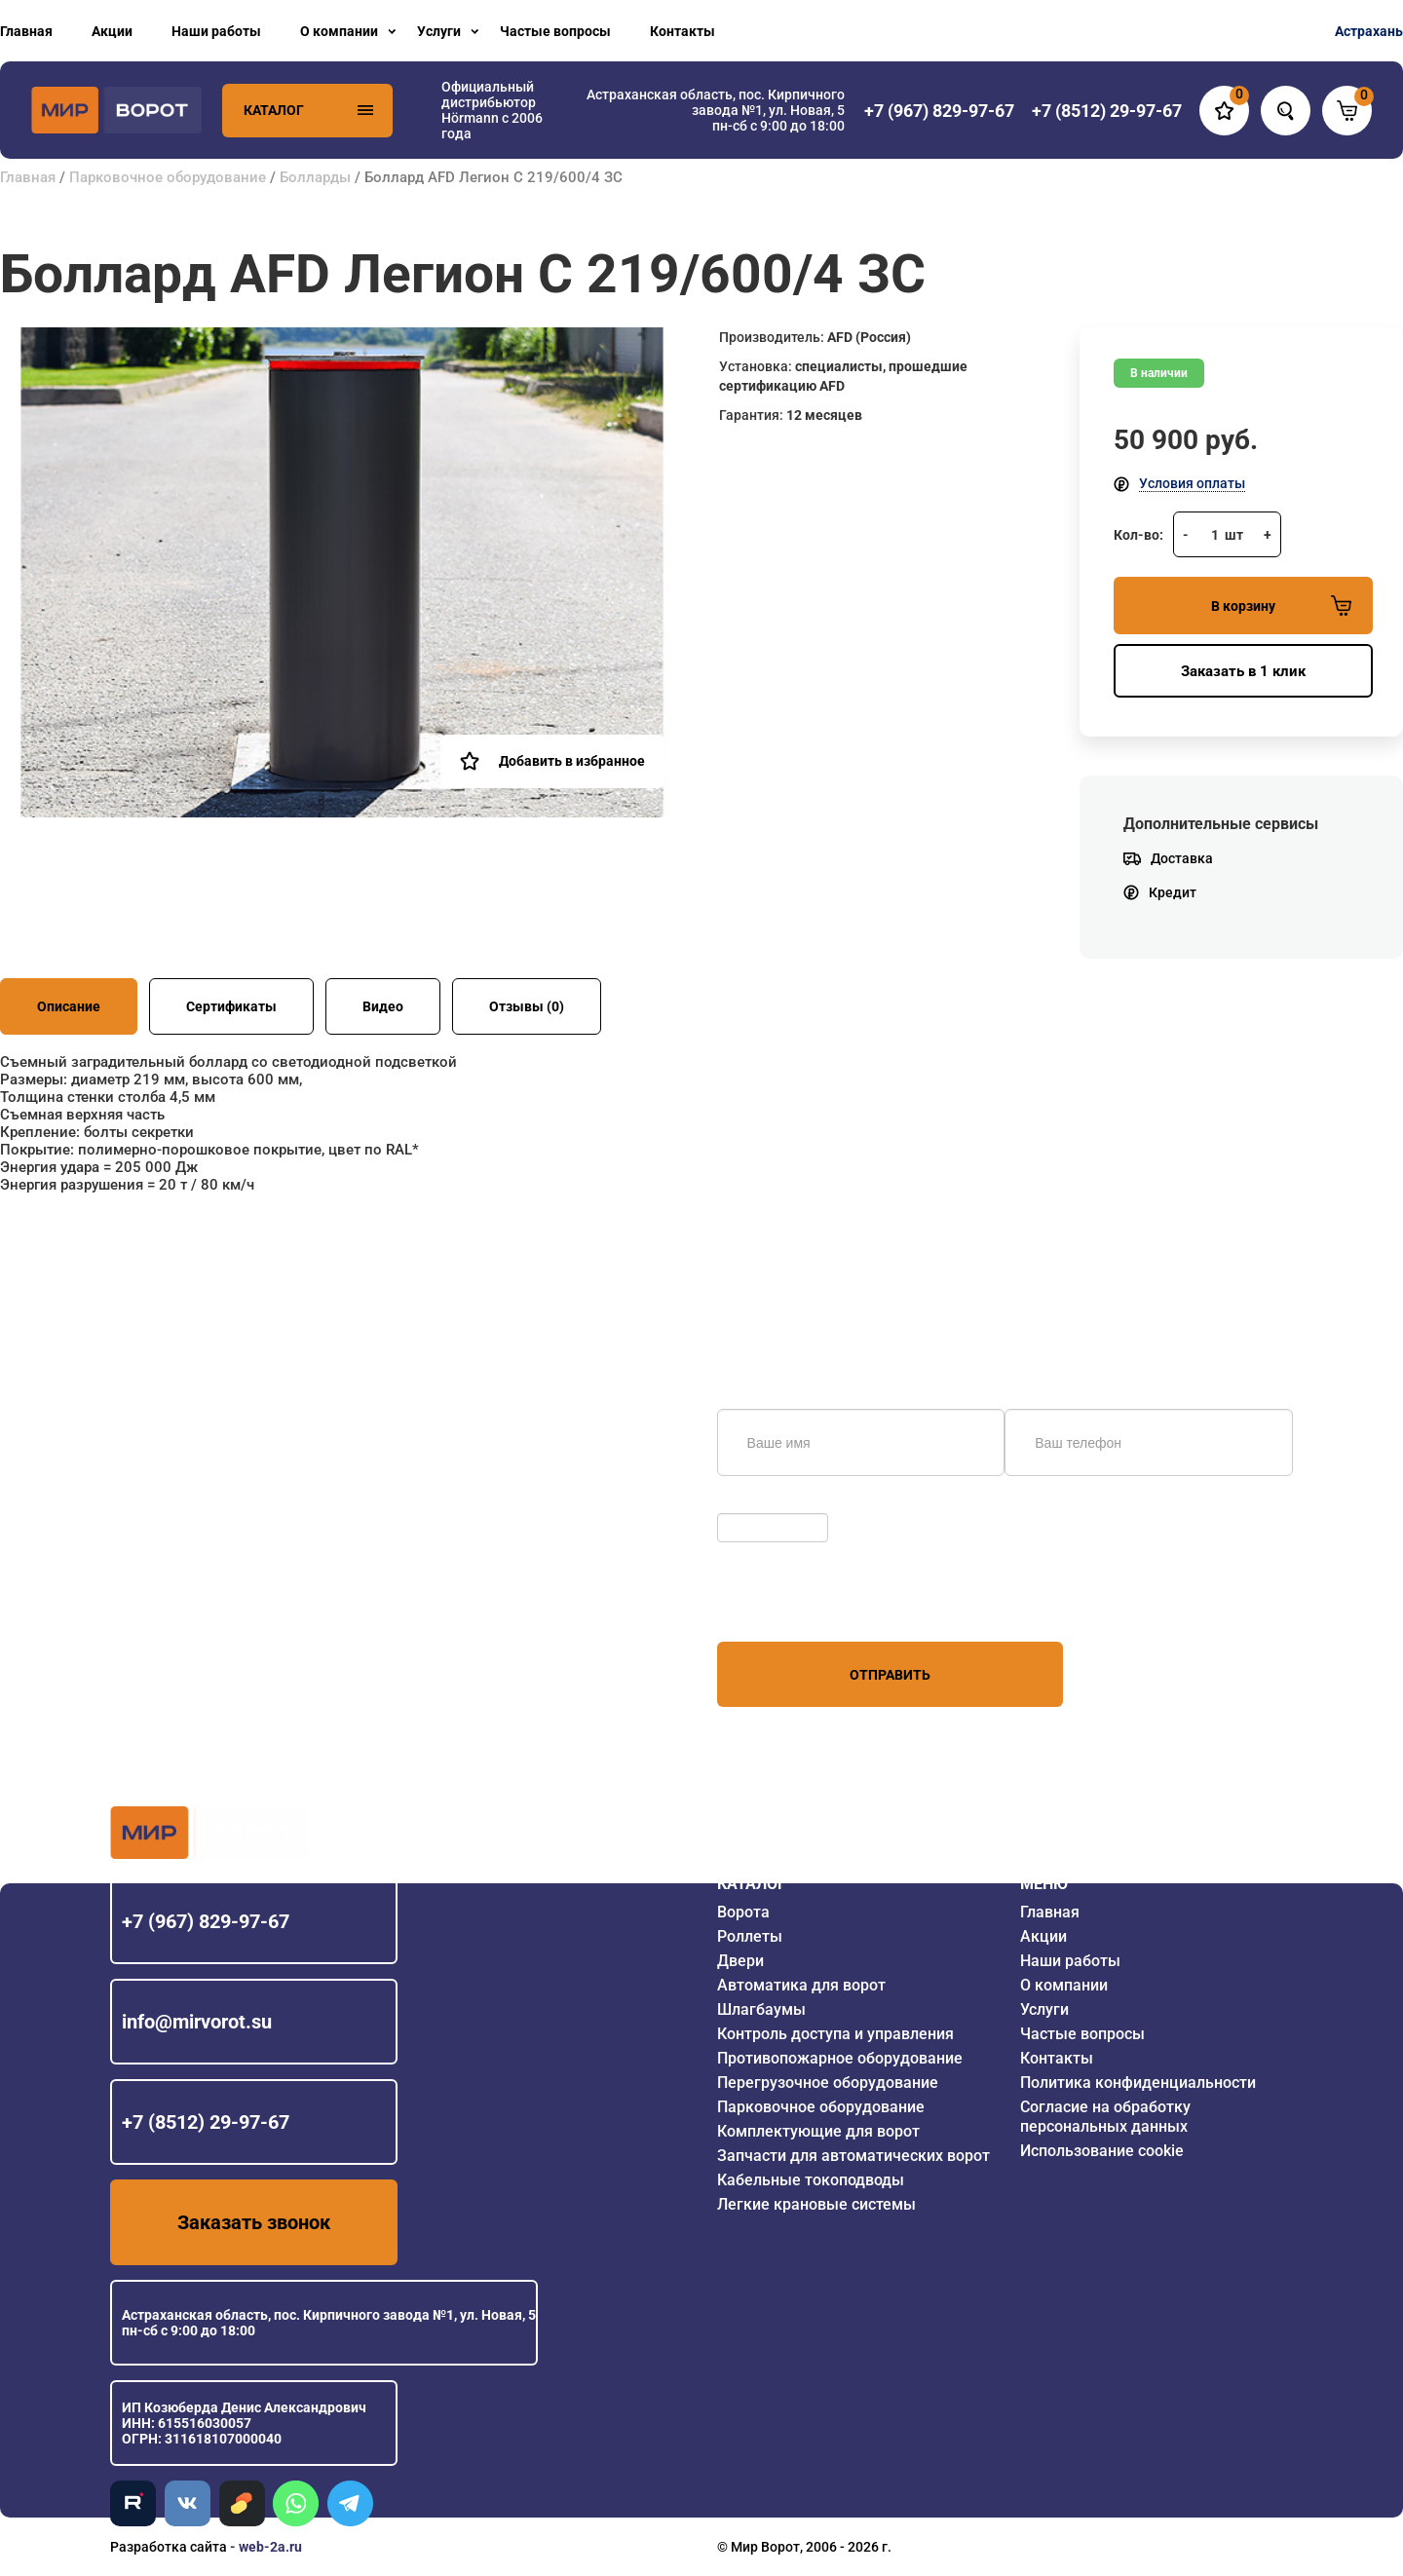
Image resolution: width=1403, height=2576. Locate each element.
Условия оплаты (1192, 483)
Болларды (315, 177)
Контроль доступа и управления (835, 2034)
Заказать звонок (253, 2222)
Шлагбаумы (761, 2009)
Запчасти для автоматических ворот (853, 2155)
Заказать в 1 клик (1243, 671)
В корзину (1281, 605)
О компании (339, 31)
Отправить (890, 1675)
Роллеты (749, 1936)
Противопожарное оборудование (840, 2058)
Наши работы (216, 31)
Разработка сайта (168, 2547)
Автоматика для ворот (801, 1985)
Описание (68, 1006)
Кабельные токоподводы (810, 2180)
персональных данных (790, 1604)
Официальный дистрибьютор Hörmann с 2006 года (492, 110)
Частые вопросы (555, 31)
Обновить (753, 1503)
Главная (26, 31)
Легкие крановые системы (816, 2204)
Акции (112, 31)
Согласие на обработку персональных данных (1105, 2117)
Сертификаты (231, 1006)
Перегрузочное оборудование (827, 2082)
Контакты (682, 31)
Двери (740, 1960)
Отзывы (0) (526, 1006)
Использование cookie (1102, 2150)
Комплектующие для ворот (818, 2131)
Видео (382, 1006)
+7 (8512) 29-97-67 (205, 2122)
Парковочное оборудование (167, 177)
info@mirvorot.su (197, 2021)
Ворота (743, 1912)
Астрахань (1369, 31)
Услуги (439, 31)
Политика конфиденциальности (1138, 2082)
